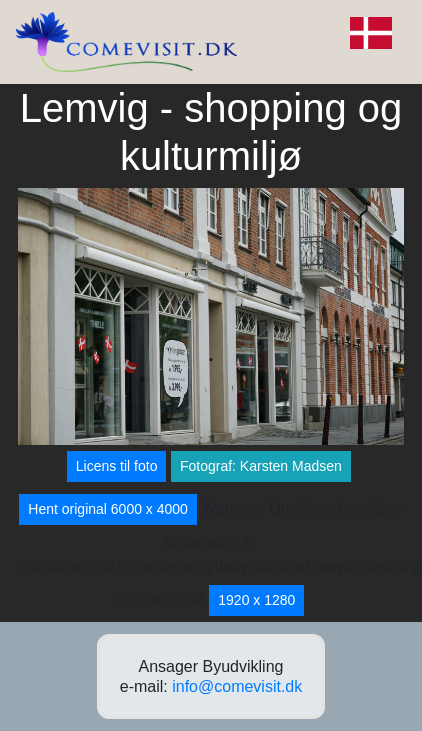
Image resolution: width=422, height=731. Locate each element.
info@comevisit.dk (237, 686)
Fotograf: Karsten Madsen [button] (261, 466)
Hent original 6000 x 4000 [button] (108, 509)
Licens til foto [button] (117, 466)
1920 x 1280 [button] (256, 600)
